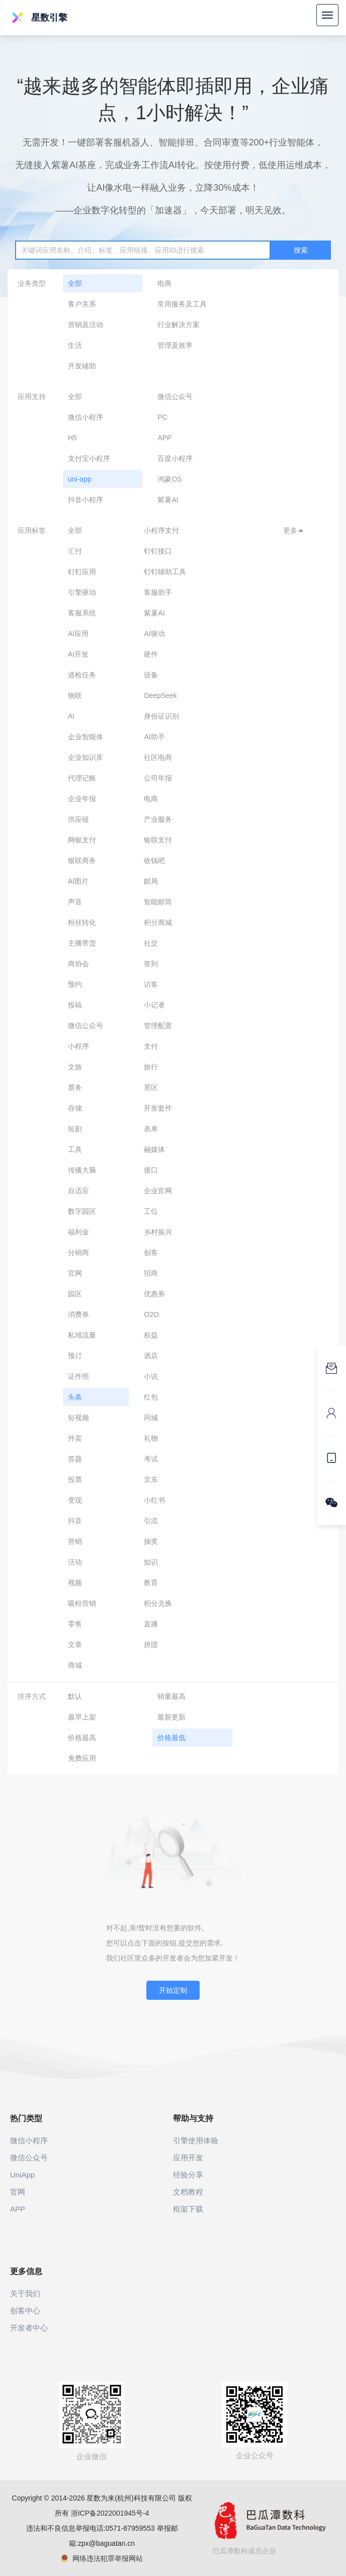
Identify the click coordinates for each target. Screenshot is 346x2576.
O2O (151, 1314)
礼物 (151, 1438)
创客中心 (25, 2310)
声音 (75, 902)
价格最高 (82, 1738)
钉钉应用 (82, 572)
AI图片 (78, 881)
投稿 (75, 1005)
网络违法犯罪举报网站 (102, 2558)
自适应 (78, 1191)
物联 (75, 695)
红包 (151, 1397)
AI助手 (154, 737)
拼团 (151, 1645)
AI (71, 716)
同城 (151, 1418)
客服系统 (82, 613)
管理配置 (158, 1026)
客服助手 (158, 592)
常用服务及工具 (182, 304)
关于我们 (25, 2293)
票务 (75, 1087)
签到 (151, 964)
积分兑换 (158, 1603)
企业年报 (82, 799)
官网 (75, 1273)
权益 (151, 1335)
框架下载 (188, 2209)
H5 (72, 438)
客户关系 (82, 304)
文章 (75, 1645)
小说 (151, 1376)
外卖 (75, 1438)
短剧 (75, 1129)
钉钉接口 (158, 551)
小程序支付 (161, 530)
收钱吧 (154, 860)
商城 (75, 1665)
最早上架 (82, 1717)
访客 (151, 984)
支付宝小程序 (89, 458)
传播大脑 (82, 1170)
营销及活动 (85, 325)
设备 (151, 675)
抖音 (75, 1521)
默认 (75, 1696)
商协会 (78, 964)
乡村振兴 (158, 1232)
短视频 (78, 1418)
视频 (75, 1583)
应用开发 (188, 2157)
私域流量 (82, 1335)
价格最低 (171, 1738)
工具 (75, 1149)
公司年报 (158, 778)
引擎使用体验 (195, 2140)
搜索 (301, 250)
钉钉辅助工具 (165, 572)
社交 (151, 943)
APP (164, 438)
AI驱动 (154, 634)
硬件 (151, 654)
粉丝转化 (82, 922)
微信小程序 (85, 417)
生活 (75, 345)
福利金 (78, 1232)
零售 (75, 1624)
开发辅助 (82, 366)
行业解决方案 (178, 325)
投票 (75, 1479)
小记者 (154, 1005)
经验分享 (188, 2174)
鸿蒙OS (169, 479)
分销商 (78, 1252)
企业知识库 (85, 757)
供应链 (78, 819)
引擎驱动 (82, 592)
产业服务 (158, 819)
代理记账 (82, 778)
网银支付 (82, 840)
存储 (75, 1108)
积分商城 (158, 922)
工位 (151, 1211)
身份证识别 (161, 716)
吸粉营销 (82, 1603)
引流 (151, 1521)
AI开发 (78, 654)
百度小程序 (175, 458)
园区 (75, 1294)
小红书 (154, 1500)
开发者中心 (29, 2327)
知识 (151, 1562)
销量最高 (171, 1696)
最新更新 (171, 1717)
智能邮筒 (158, 902)
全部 (75, 283)
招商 (151, 1273)
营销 (75, 1541)
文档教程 (188, 2192)
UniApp (22, 2174)
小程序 (78, 1046)
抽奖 (151, 1541)
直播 (151, 1624)
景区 (151, 1087)
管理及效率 (175, 345)
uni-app (80, 479)
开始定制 (173, 1990)
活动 (75, 1562)
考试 (151, 1459)
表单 (151, 1129)
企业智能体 (85, 737)
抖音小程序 (85, 500)
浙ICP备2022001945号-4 (110, 2513)
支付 (151, 1046)
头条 (75, 1397)
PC (162, 417)
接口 (151, 1170)
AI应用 (78, 634)
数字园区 (82, 1211)
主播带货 (82, 943)
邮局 (151, 881)
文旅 (75, 1067)
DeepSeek (160, 695)
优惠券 (154, 1294)
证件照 (78, 1376)
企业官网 (158, 1191)
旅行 (151, 1067)
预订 (75, 1356)
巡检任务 (82, 675)
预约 (75, 984)
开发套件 (158, 1108)
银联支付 (158, 840)
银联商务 (82, 860)
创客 (151, 1252)
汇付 (75, 551)
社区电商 (158, 757)
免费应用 (82, 1758)
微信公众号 (175, 397)
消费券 (78, 1314)
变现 (75, 1500)
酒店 (151, 1356)
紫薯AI (167, 500)
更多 (293, 530)
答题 (75, 1459)
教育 (151, 1583)
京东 (151, 1479)
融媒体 (154, 1149)
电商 (164, 283)
